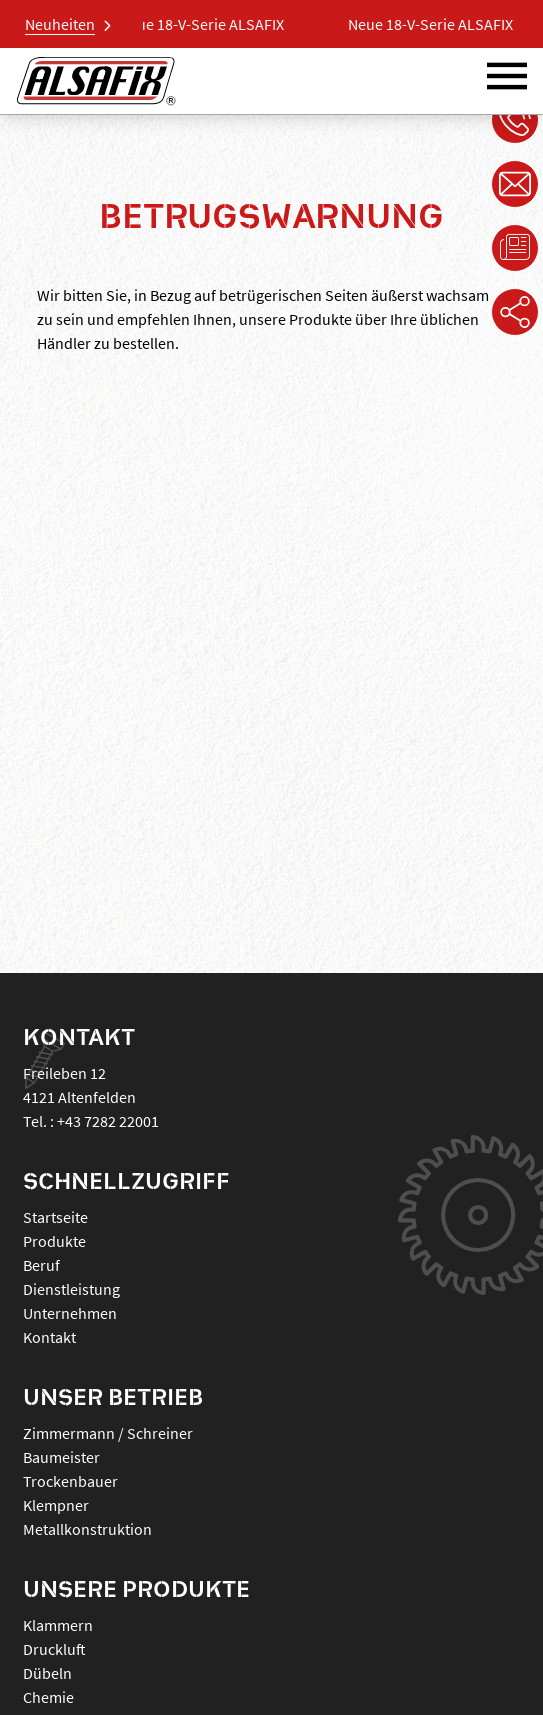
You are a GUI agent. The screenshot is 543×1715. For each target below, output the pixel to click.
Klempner (56, 1505)
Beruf (41, 1265)
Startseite (55, 1217)
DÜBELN (47, 1673)
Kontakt (49, 1337)
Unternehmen (70, 1313)
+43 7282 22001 (108, 1121)
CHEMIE (48, 1697)
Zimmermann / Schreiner (108, 1433)
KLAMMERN (58, 1625)
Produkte (54, 1241)
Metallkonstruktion (87, 1529)
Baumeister (61, 1457)
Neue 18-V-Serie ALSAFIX (206, 24)
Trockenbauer (70, 1481)
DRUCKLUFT (54, 1649)
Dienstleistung (71, 1289)
